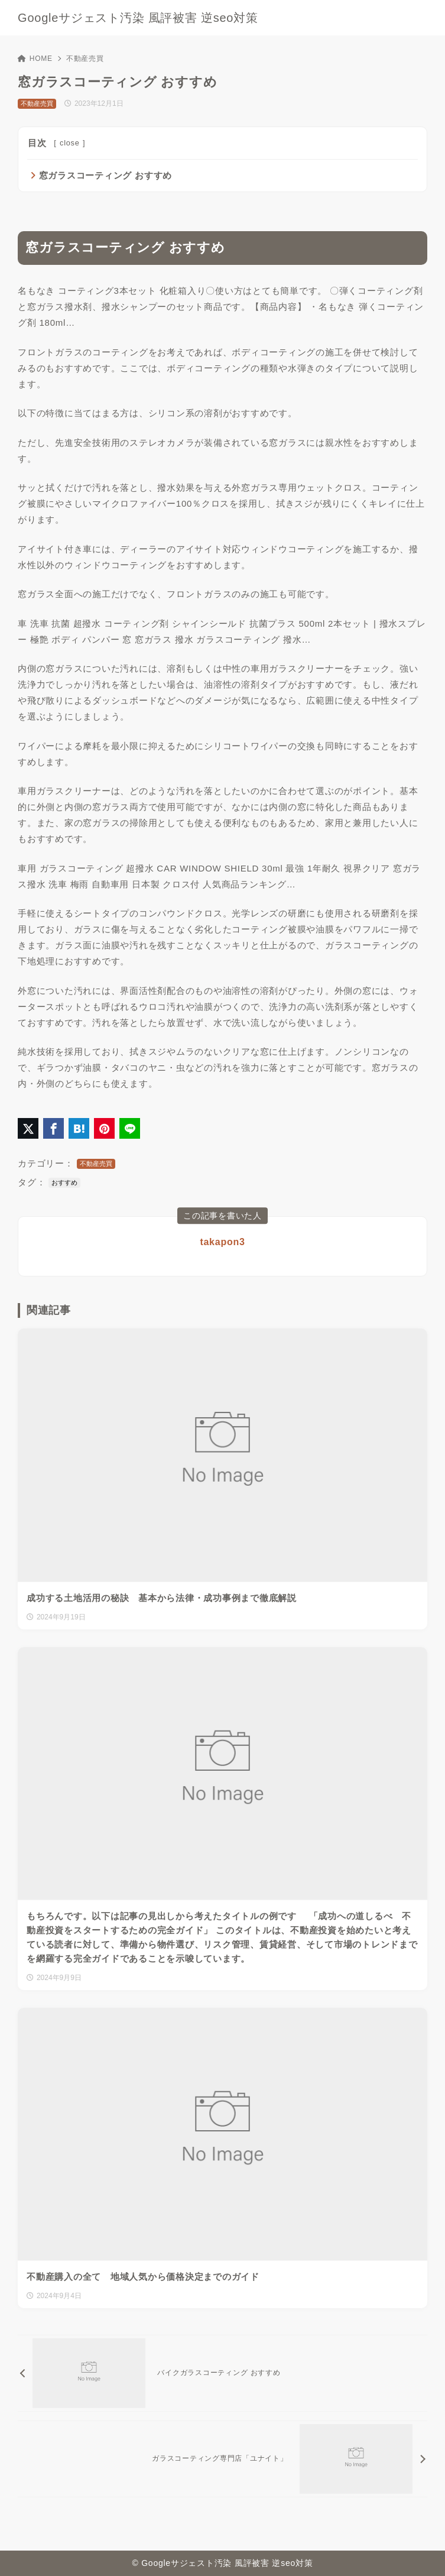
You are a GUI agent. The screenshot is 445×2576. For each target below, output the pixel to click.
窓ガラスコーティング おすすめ (105, 175)
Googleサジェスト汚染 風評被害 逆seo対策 (138, 18)
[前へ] (222, 2373)
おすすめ (64, 1182)
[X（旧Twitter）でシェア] (28, 1128)
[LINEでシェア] (129, 1128)
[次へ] (222, 2459)
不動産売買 (85, 58)
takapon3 (222, 1242)
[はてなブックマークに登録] (79, 1128)
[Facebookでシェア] (53, 1128)
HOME (35, 58)
